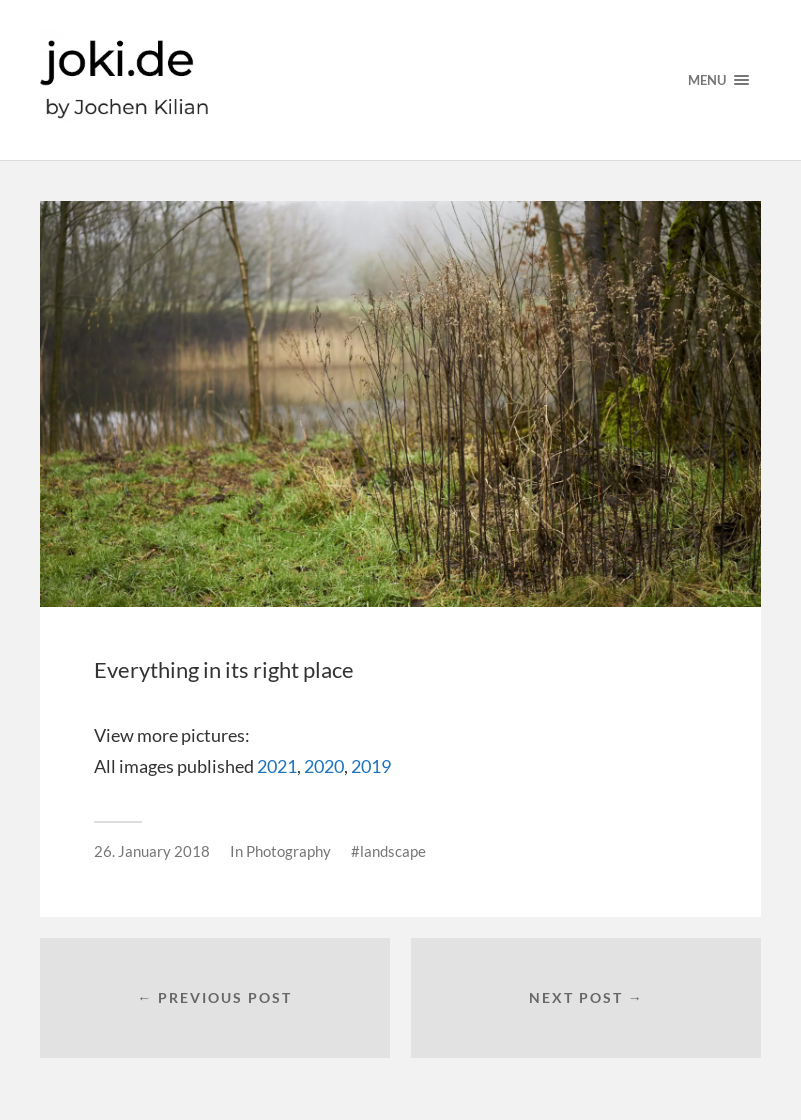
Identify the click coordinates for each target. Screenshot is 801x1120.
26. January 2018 (152, 851)
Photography (288, 851)
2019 (371, 766)
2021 (277, 766)
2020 (324, 766)
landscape (393, 851)
